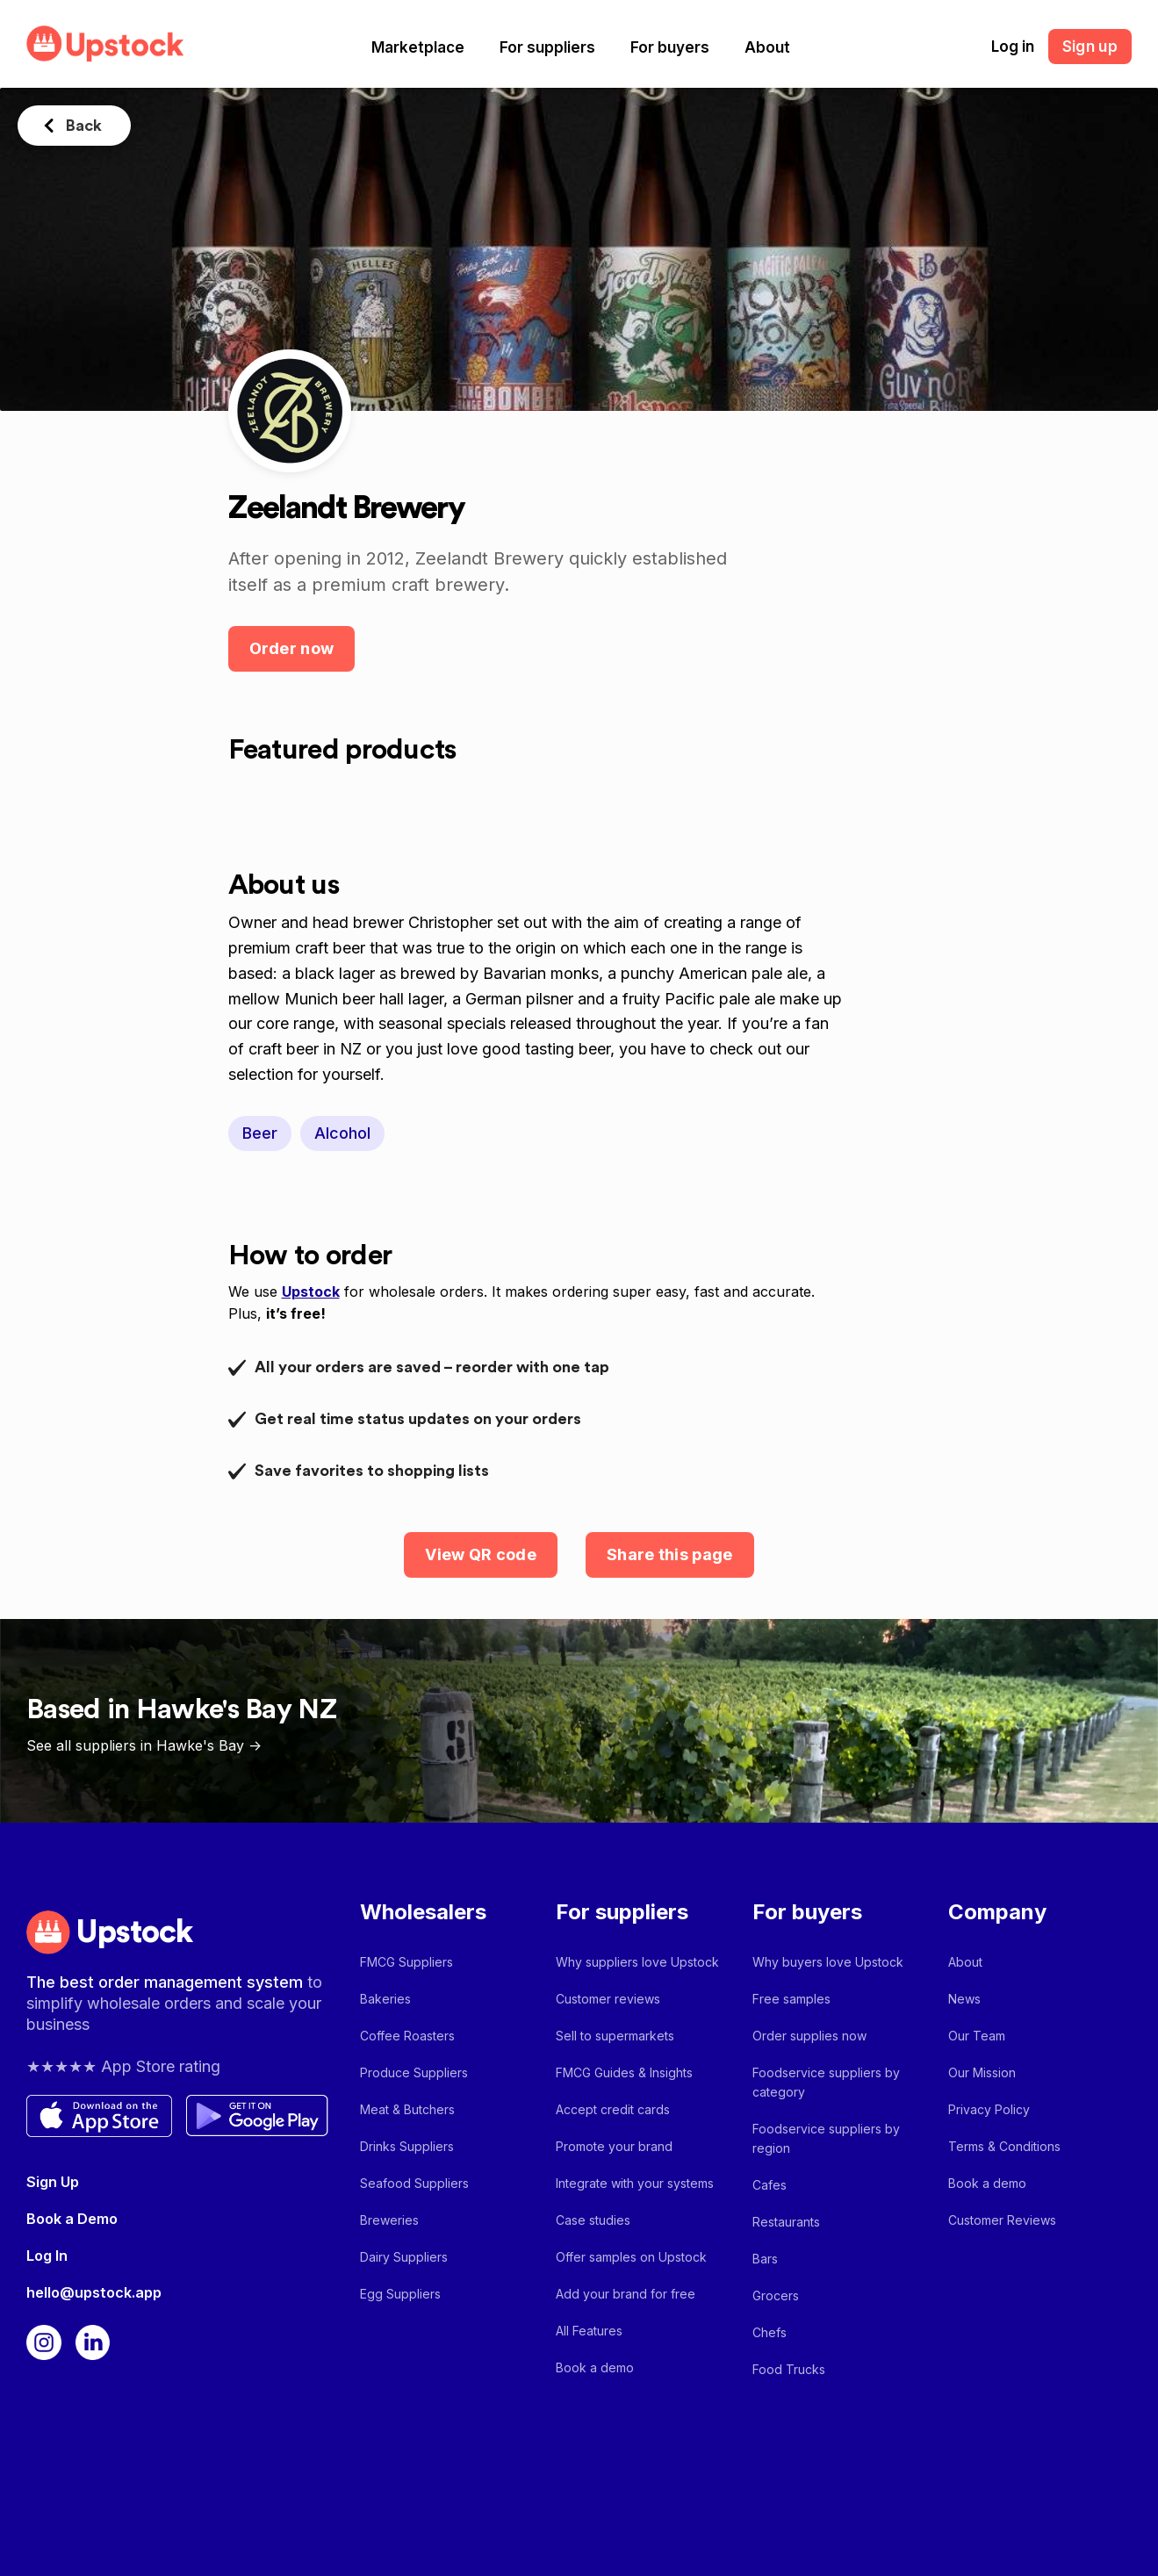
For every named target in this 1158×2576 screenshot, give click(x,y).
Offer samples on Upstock (631, 2256)
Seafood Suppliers (414, 2183)
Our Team (976, 2035)
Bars (765, 2258)
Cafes (769, 2184)
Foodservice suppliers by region (826, 2138)
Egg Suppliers (400, 2293)
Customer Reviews (1002, 2220)
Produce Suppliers (414, 2072)
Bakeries (385, 1998)
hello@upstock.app (94, 2292)
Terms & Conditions (1004, 2146)
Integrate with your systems (635, 2183)
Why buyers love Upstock (827, 1961)
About (767, 47)
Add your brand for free (625, 2293)
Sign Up (52, 2182)
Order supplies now (809, 2035)
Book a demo (595, 2367)
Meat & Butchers (407, 2109)
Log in (1012, 46)
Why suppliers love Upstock (637, 1961)
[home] (105, 43)
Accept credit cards (613, 2109)
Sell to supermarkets (615, 2035)
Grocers (775, 2295)
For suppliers (547, 47)
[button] (418, 47)
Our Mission (982, 2072)
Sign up (1090, 46)
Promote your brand (614, 2146)
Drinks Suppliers (407, 2146)
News (964, 1998)
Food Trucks (788, 2369)
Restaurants (786, 2221)
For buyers (669, 47)
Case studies (593, 2220)
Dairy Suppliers (404, 2256)
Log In (47, 2255)
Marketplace (417, 47)
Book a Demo (72, 2218)
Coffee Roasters (407, 2035)
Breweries (389, 2220)
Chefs (769, 2332)
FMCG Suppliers (406, 1961)
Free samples (791, 1998)
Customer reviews (608, 1998)
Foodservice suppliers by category (826, 2082)
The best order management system (166, 1982)
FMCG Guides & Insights (624, 2072)
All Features (589, 2330)
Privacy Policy (989, 2109)
